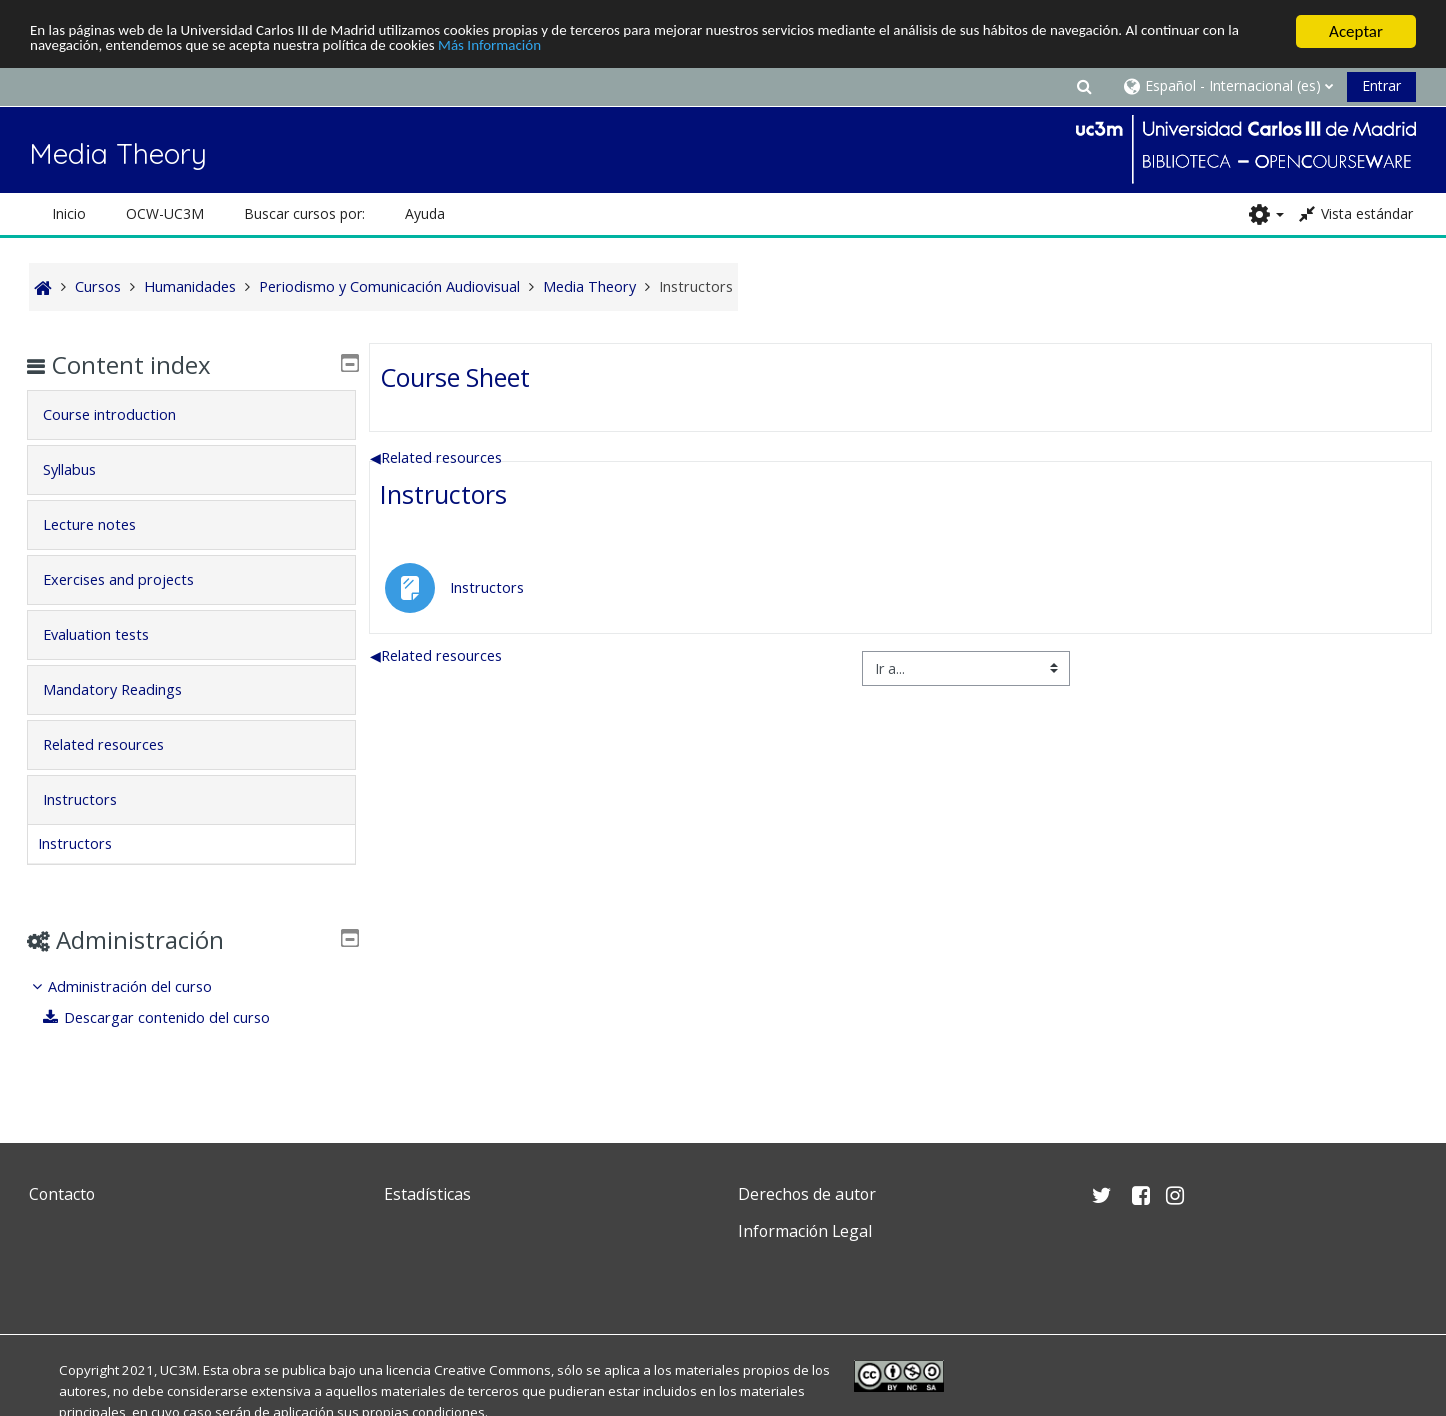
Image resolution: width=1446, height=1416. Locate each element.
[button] (1084, 85)
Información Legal (805, 1231)
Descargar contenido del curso (172, 1017)
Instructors (443, 494)
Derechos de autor (807, 1194)
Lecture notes (104, 524)
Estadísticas (427, 1194)
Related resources (436, 456)
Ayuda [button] (425, 213)
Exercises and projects (133, 579)
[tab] (191, 415)
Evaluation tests (111, 634)
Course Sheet (455, 376)
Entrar (1381, 85)
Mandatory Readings (127, 689)
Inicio (69, 213)
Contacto (62, 1194)
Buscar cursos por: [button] (304, 213)
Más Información (665, 48)
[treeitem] (191, 1002)
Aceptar (1356, 31)
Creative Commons (492, 1370)
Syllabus (84, 469)
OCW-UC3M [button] (165, 213)
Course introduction (124, 414)
